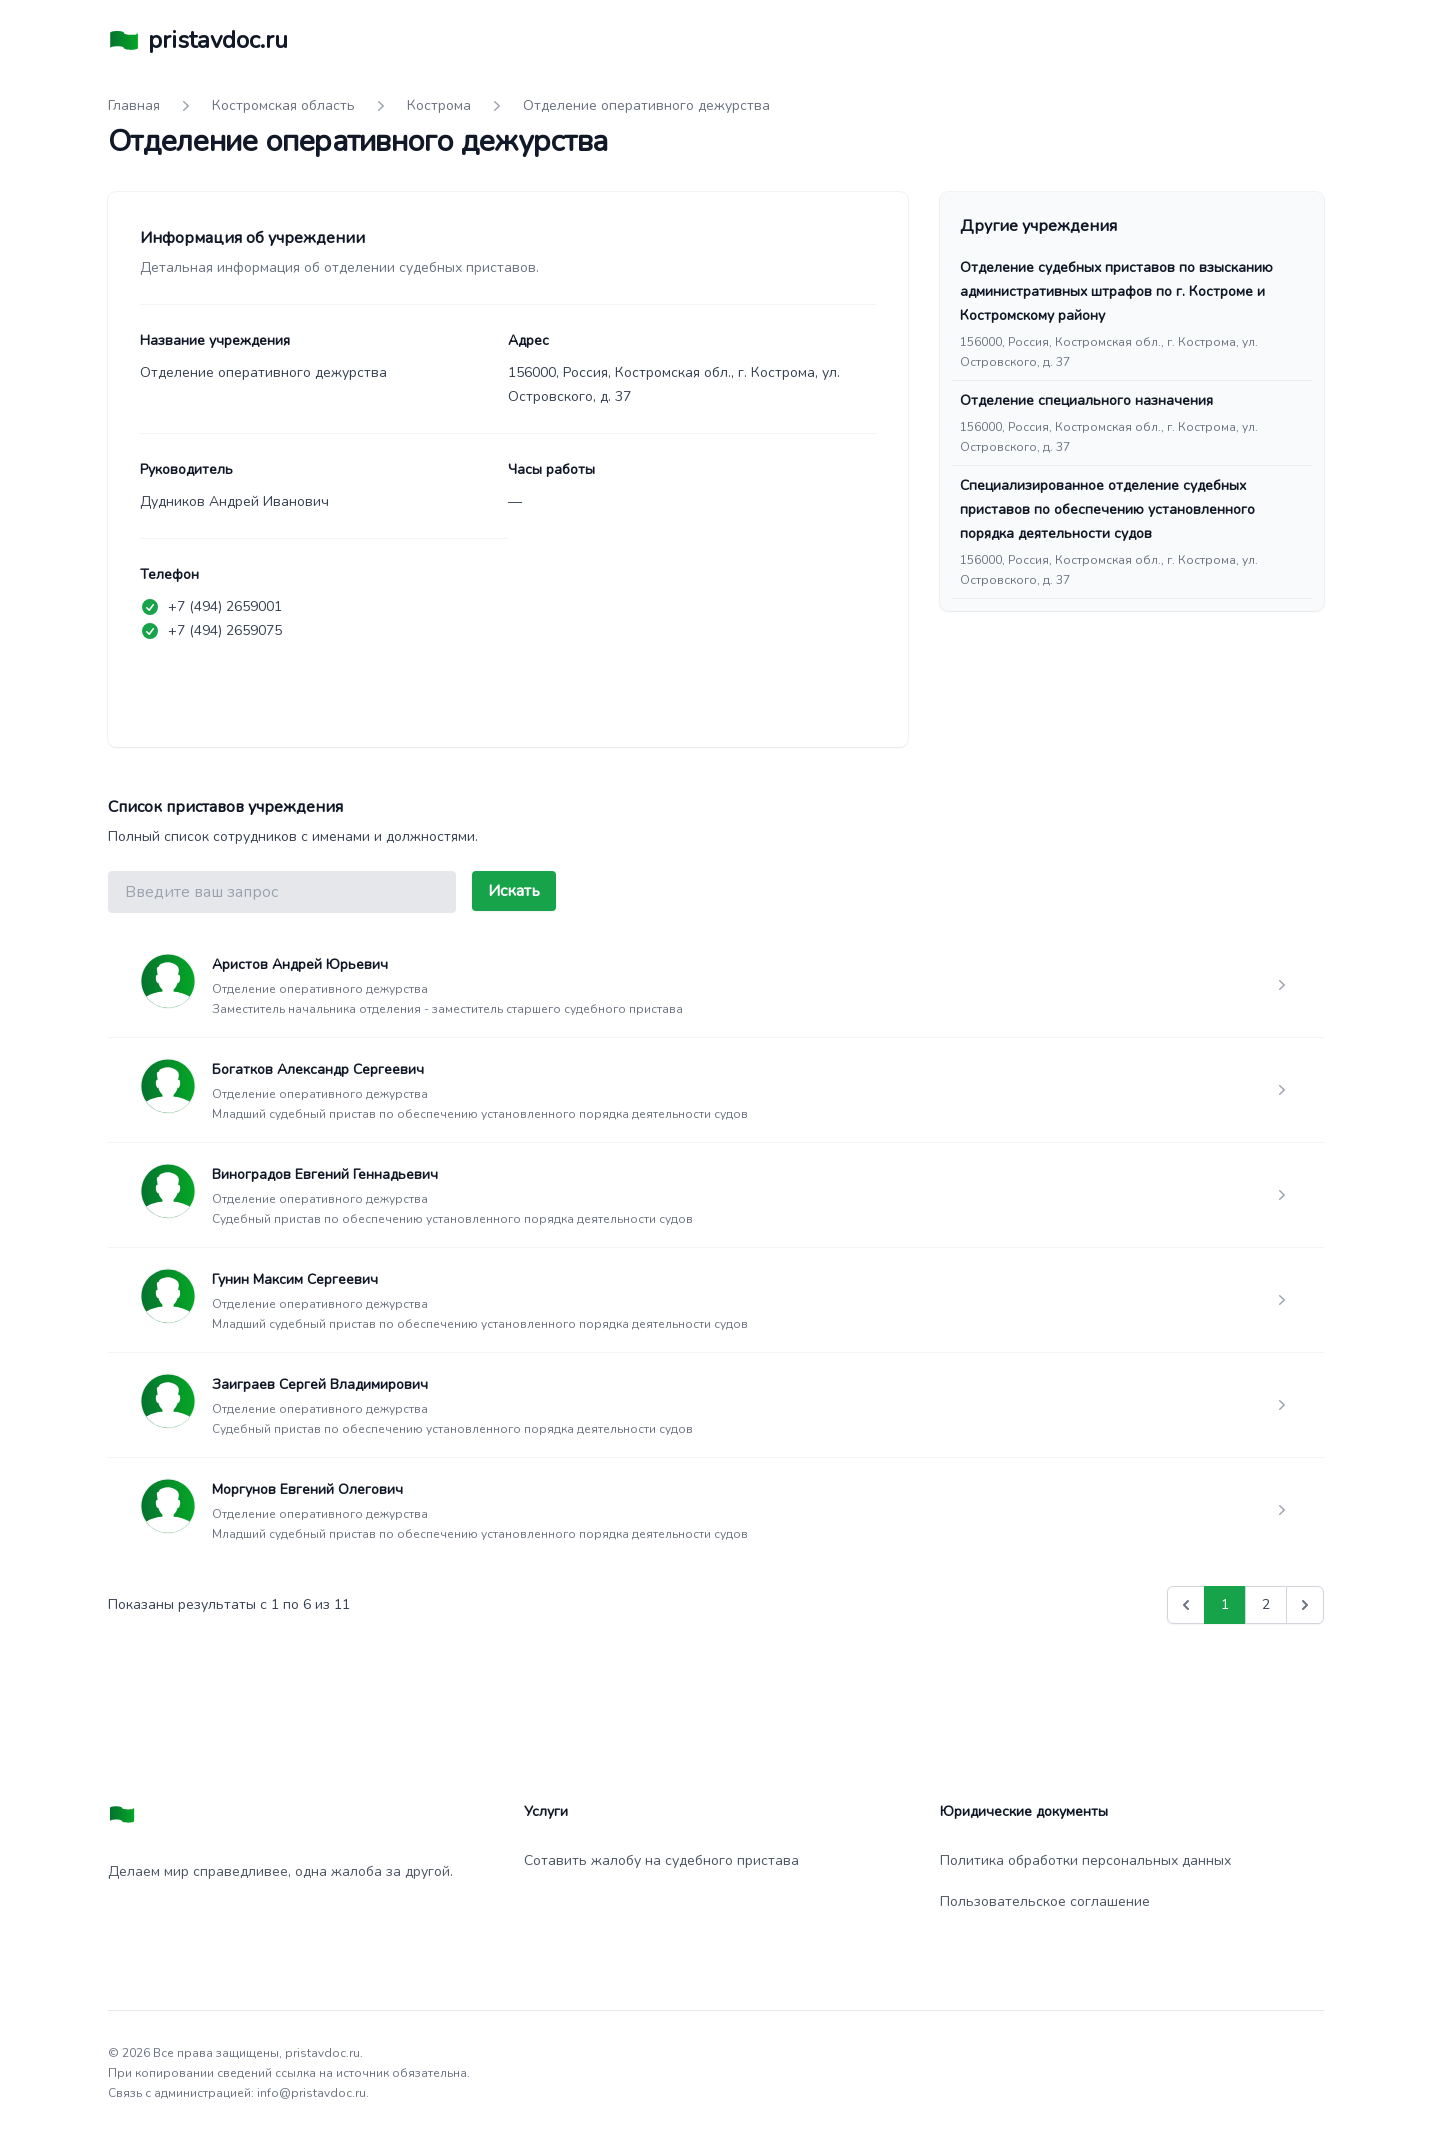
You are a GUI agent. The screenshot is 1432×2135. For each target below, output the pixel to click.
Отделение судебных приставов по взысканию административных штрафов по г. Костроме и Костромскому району (1116, 291)
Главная (134, 105)
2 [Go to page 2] (1266, 1604)
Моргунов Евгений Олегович (307, 1489)
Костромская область (283, 105)
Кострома (439, 105)
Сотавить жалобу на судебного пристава (661, 1860)
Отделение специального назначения (1086, 400)
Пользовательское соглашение (1045, 1901)
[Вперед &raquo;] (1305, 1605)
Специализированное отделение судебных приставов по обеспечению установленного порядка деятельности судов (1107, 509)
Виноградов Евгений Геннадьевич (325, 1174)
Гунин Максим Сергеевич (295, 1279)
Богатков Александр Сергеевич (318, 1069)
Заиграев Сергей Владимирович (320, 1384)
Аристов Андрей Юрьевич (300, 964)
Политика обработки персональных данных (1085, 1860)
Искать (514, 891)
